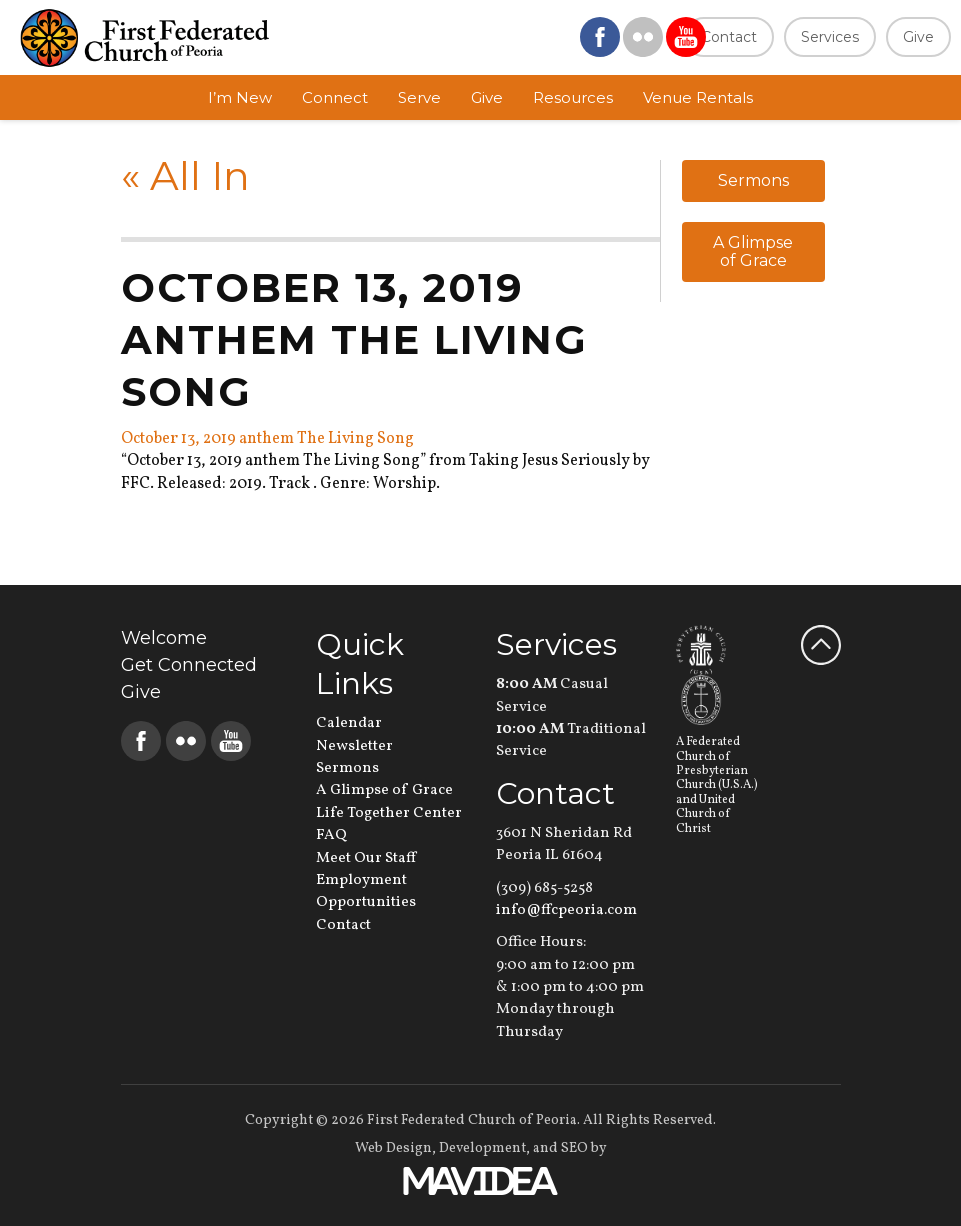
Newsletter (354, 746)
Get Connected (189, 665)
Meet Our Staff (366, 858)
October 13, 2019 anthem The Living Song (267, 439)
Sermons (753, 180)
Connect (335, 97)
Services (830, 37)
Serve (419, 97)
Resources (573, 97)
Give (918, 37)
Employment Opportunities (366, 891)
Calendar (349, 723)
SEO (574, 1148)
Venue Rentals (698, 97)
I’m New (240, 97)
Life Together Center (389, 813)
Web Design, (395, 1148)
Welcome (164, 638)
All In (185, 175)
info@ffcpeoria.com (566, 910)
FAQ (331, 835)
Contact (729, 37)
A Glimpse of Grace (753, 251)
